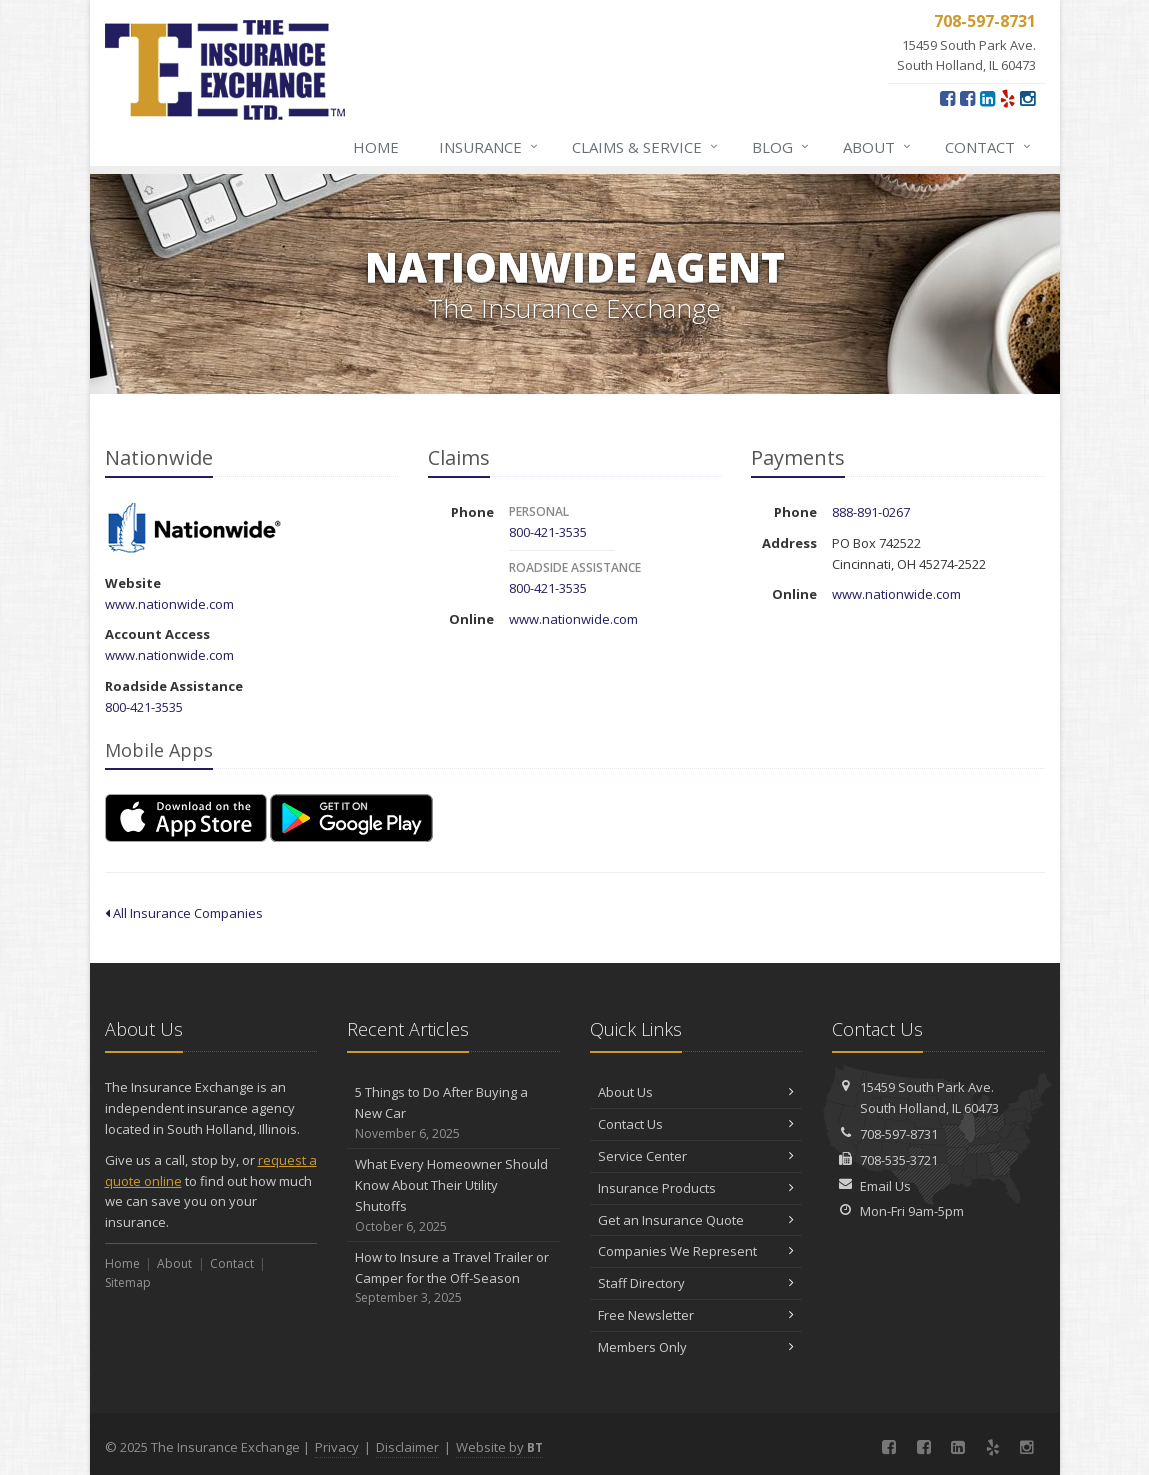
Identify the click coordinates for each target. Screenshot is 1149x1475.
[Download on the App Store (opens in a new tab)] (186, 818)
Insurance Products (696, 1188)
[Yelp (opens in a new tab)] (1007, 98)
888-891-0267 (871, 512)
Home (376, 147)
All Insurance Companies (184, 913)
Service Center (696, 1156)
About (878, 147)
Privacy (337, 1447)
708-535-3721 (899, 1160)
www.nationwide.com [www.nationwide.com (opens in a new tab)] (169, 604)
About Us (696, 1092)
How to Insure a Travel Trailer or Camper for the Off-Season (453, 1278)
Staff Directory (696, 1283)
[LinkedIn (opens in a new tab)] (987, 98)
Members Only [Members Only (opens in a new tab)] (696, 1347)
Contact (989, 147)
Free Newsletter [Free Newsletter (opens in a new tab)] (696, 1315)
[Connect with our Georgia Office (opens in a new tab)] (967, 98)
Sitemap (128, 1282)
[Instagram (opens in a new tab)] (1027, 98)
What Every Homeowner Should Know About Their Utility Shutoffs (453, 1195)
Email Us (885, 1186)
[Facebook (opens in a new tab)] (947, 98)
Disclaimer (407, 1447)
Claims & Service (646, 147)
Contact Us (696, 1124)
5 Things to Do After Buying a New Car (453, 1113)
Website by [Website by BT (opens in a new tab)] (499, 1447)
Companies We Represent (696, 1251)
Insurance (489, 147)
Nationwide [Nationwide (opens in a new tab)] (194, 529)
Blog (781, 147)
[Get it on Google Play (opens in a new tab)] (351, 818)
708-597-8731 (899, 1134)
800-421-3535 (144, 707)
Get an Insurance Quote (696, 1220)
